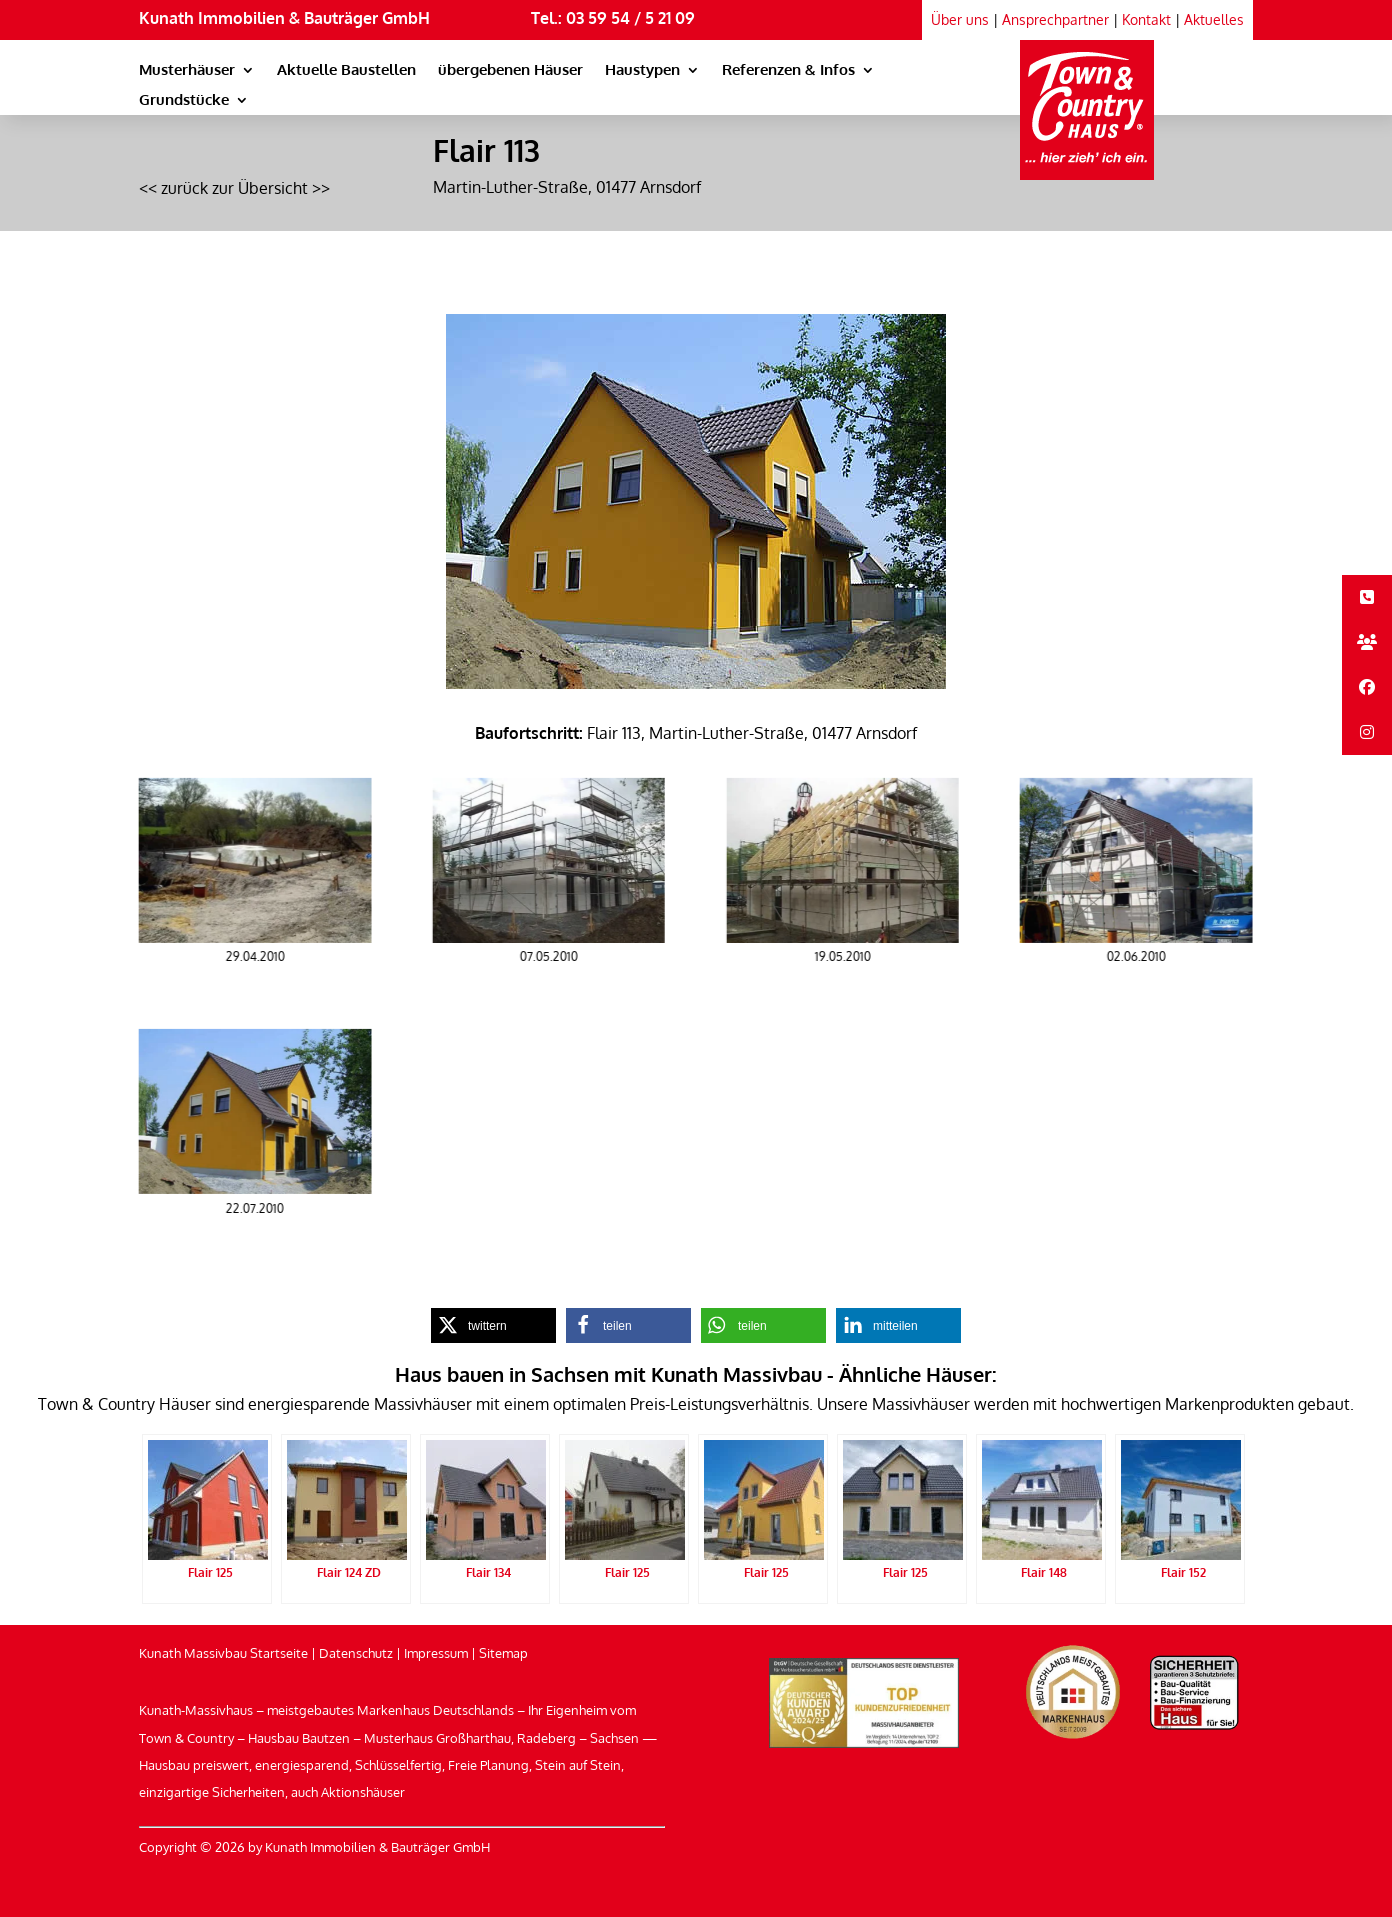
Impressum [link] (436, 1653)
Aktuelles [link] (1214, 19)
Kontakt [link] (1146, 19)
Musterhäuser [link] (187, 71)
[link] (1087, 100)
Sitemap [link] (503, 1653)
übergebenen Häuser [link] (510, 71)
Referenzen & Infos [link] (788, 71)
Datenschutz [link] (356, 1653)
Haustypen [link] (642, 71)
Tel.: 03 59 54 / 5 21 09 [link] (613, 18)
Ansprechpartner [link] (1055, 19)
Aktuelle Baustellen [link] (346, 71)
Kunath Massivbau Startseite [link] (223, 1653)
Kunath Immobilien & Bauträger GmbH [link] (284, 18)
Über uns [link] (960, 19)
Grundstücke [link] (184, 101)
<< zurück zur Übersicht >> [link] (234, 188)
